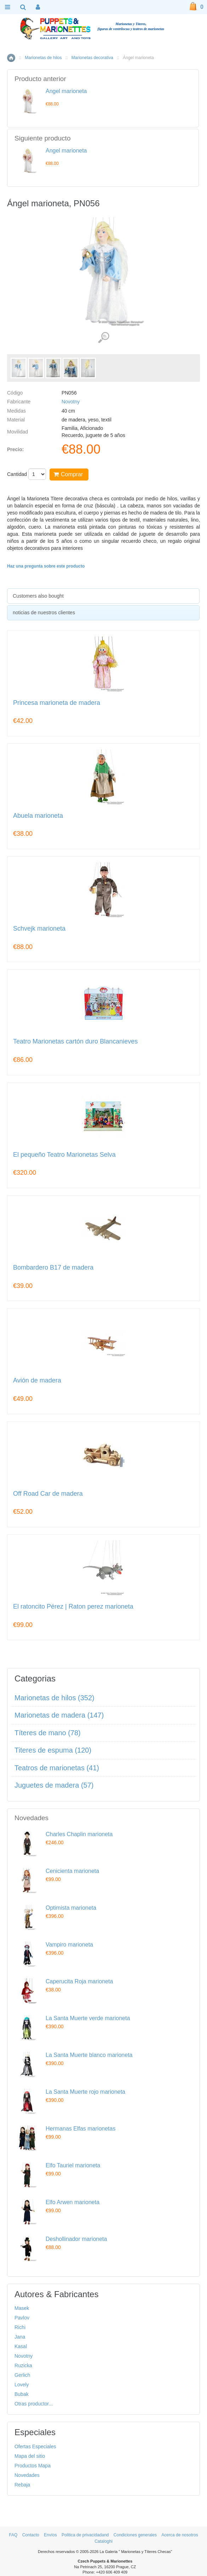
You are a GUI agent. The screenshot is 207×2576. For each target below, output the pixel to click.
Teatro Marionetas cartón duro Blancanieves (75, 1041)
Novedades (27, 2475)
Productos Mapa (33, 2465)
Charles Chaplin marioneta (79, 1834)
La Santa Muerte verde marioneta (88, 2018)
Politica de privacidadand (85, 2534)
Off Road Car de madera (48, 1493)
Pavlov (22, 2318)
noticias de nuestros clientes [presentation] (44, 612)
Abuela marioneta (38, 815)
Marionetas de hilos (43, 57)
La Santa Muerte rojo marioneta (85, 2092)
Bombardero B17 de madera (53, 1267)
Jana (20, 2337)
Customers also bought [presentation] (38, 596)
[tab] (103, 596)
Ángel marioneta (66, 91)
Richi (20, 2327)
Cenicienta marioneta (72, 1871)
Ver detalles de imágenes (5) (103, 337)
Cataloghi (103, 2541)
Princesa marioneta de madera (56, 703)
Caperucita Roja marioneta (79, 1981)
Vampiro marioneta (69, 1945)
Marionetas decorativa (92, 57)
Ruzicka (23, 2365)
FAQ (13, 2534)
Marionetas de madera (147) (59, 1715)
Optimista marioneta (71, 1908)
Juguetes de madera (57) (54, 1785)
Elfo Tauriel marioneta (73, 2165)
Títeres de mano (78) (48, 1733)
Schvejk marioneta (39, 928)
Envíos (50, 2534)
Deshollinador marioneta (76, 2239)
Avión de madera (37, 1380)
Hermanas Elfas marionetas (80, 2129)
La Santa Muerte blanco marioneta (89, 2055)
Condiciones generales (135, 2534)
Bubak (22, 2394)
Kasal (21, 2346)
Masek (22, 2308)
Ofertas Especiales (35, 2446)
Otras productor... (34, 2404)
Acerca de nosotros (179, 2534)
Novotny (71, 401)
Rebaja (22, 2485)
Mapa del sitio (30, 2456)
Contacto (30, 2534)
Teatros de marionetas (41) (57, 1768)
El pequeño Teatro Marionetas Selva (64, 1154)
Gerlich (22, 2375)
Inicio (11, 58)
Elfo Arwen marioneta (72, 2202)
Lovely (22, 2384)
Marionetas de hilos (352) (54, 1698)
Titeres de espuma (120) (53, 1750)
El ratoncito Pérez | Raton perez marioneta (73, 1606)
